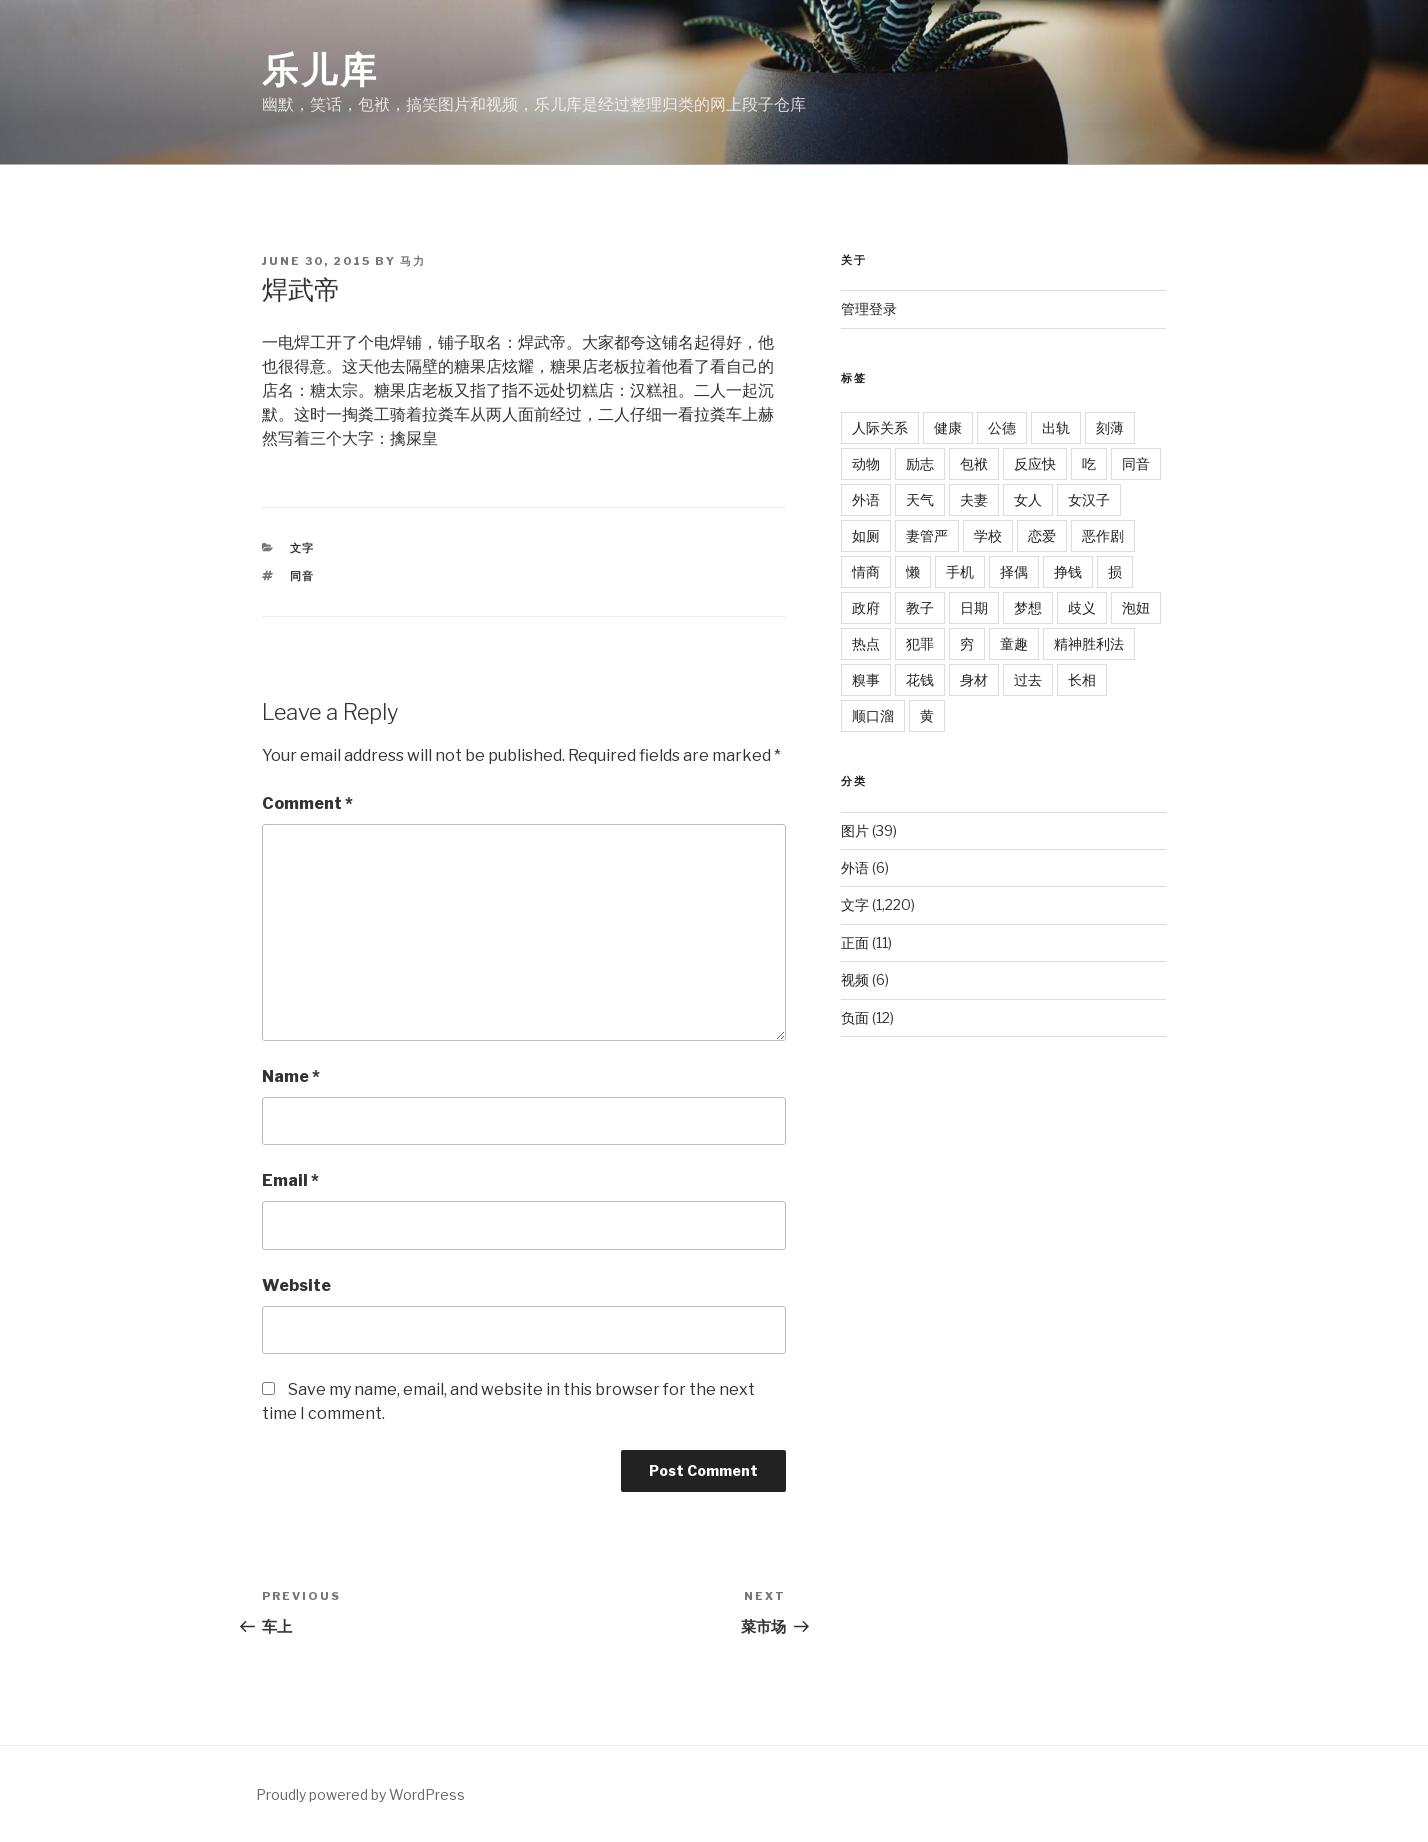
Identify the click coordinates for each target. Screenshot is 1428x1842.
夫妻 (974, 499)
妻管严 (927, 535)
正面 (855, 942)
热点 (866, 643)
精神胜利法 (1089, 643)
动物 (866, 463)
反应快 (1035, 463)
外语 (866, 499)
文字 (303, 548)
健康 (948, 427)
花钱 (920, 679)
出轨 (1056, 427)
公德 (1002, 427)
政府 (866, 607)
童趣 (1014, 643)
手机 (960, 571)
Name (291, 1076)
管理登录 (869, 308)
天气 (920, 499)
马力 (413, 261)
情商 (866, 571)
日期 (974, 607)
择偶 (1014, 571)
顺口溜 (873, 715)
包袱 (974, 463)
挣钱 (1068, 571)
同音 (303, 576)
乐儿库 (320, 70)
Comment (307, 803)
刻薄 (1110, 427)
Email (290, 1180)
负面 (855, 1017)
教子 (920, 607)
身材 (974, 679)
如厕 (866, 535)
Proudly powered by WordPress (360, 1794)
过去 (1028, 679)
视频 (855, 979)
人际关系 (880, 427)
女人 (1028, 499)
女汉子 (1089, 499)
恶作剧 (1103, 535)
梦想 (1028, 607)
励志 (920, 463)
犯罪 (920, 643)
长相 (1082, 679)
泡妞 (1136, 607)
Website (296, 1285)
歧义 (1082, 607)
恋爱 (1042, 535)
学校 (988, 535)
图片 (855, 830)
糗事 (866, 679)
